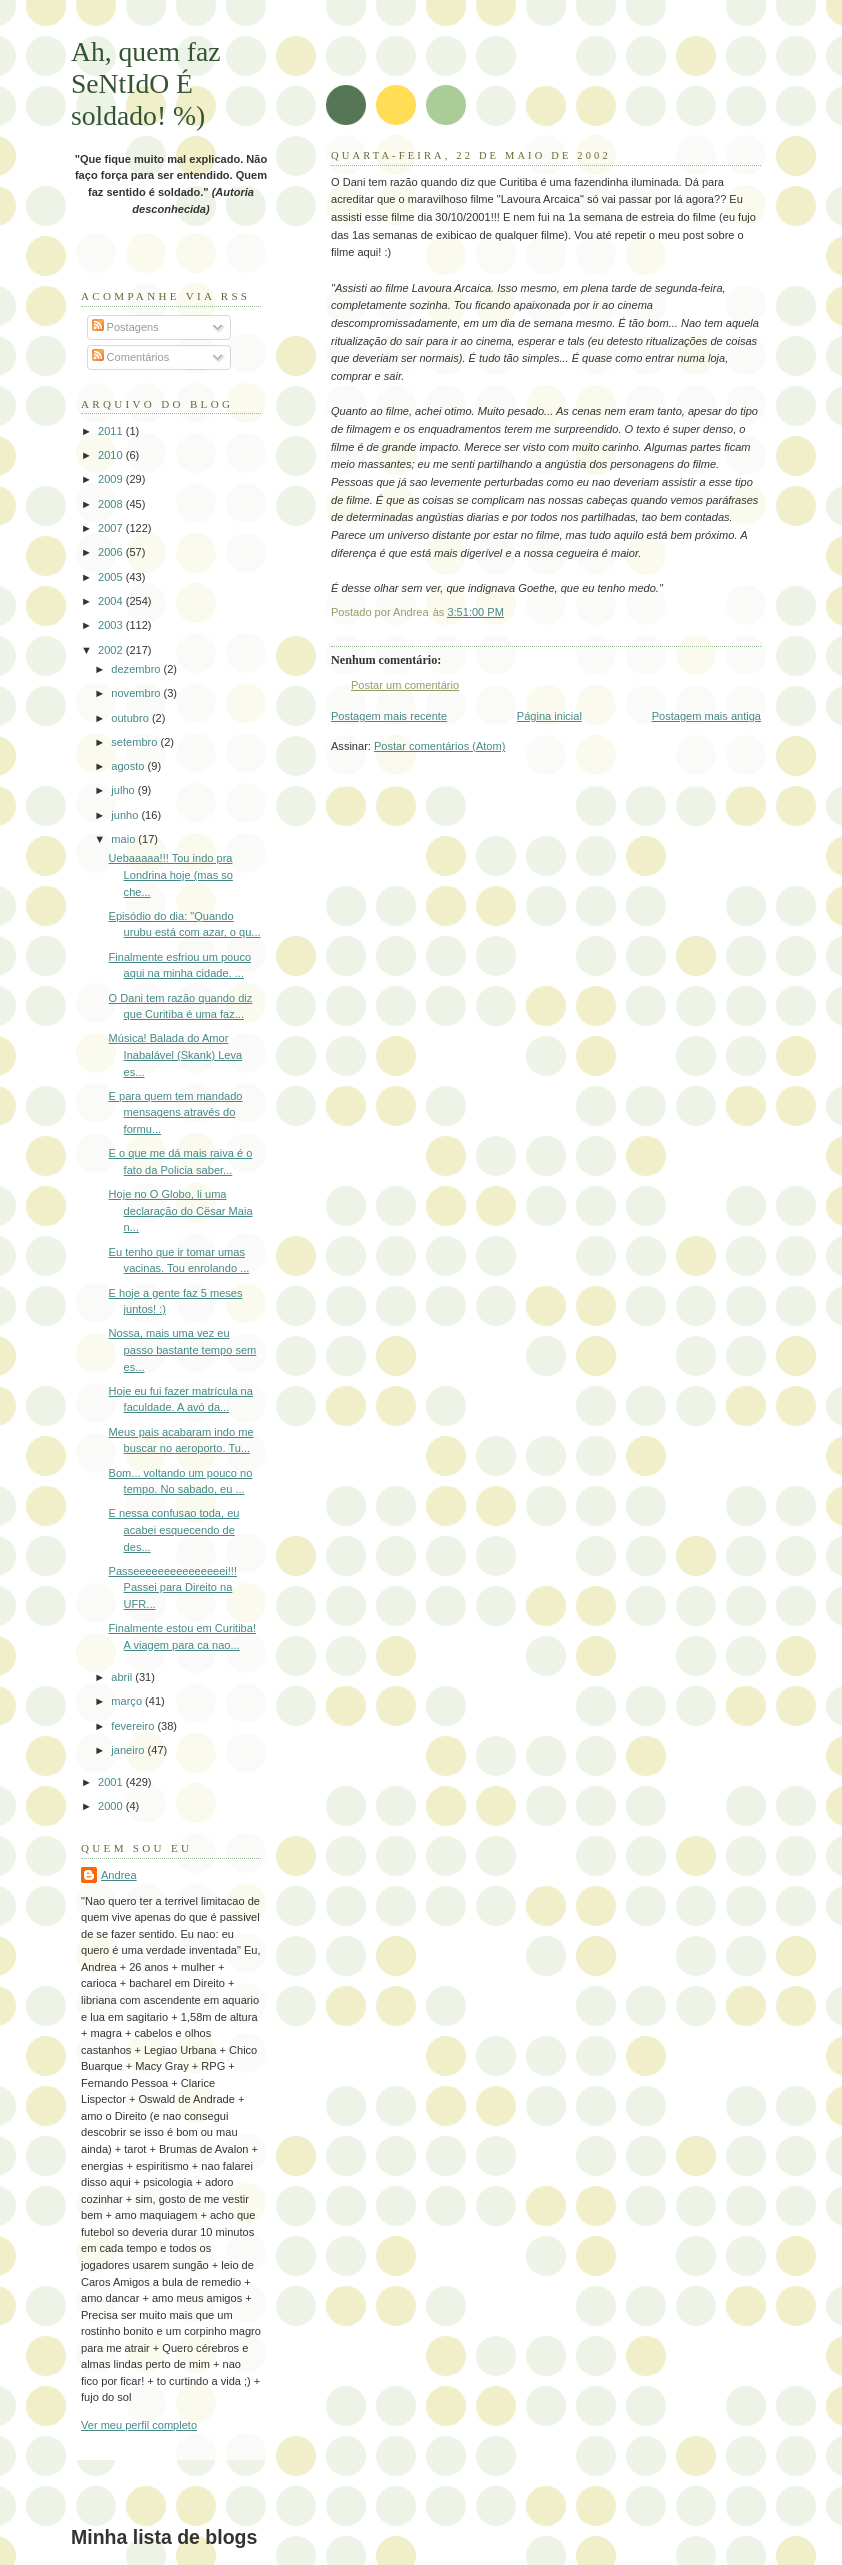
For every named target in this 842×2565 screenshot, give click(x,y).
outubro (131, 718)
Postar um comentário (405, 685)
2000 (112, 1806)
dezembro (137, 669)
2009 (112, 479)
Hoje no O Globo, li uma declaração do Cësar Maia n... (181, 1210)
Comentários (131, 357)
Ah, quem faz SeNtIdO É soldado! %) (146, 83)
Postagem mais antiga (706, 716)
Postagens (125, 327)
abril (123, 1677)
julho (124, 790)
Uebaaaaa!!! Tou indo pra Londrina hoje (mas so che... (171, 874)
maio (124, 839)
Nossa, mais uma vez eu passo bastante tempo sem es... (183, 1349)
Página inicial (549, 716)
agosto (129, 766)
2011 (112, 431)
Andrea (119, 1875)
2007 (112, 528)
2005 (112, 577)
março (128, 1701)
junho (126, 815)
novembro (137, 693)
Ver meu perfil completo (139, 2425)
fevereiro (134, 1726)
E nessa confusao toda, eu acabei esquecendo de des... (174, 1529)
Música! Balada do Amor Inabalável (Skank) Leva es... (176, 1054)
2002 (112, 650)
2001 (112, 1782)
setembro (135, 742)
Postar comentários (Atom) (439, 746)
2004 (112, 601)
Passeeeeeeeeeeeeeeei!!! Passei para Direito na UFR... (173, 1587)
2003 (112, 625)
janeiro (129, 1750)
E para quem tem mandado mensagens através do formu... (176, 1112)
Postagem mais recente (389, 716)
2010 (112, 455)
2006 (112, 552)
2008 (112, 504)
